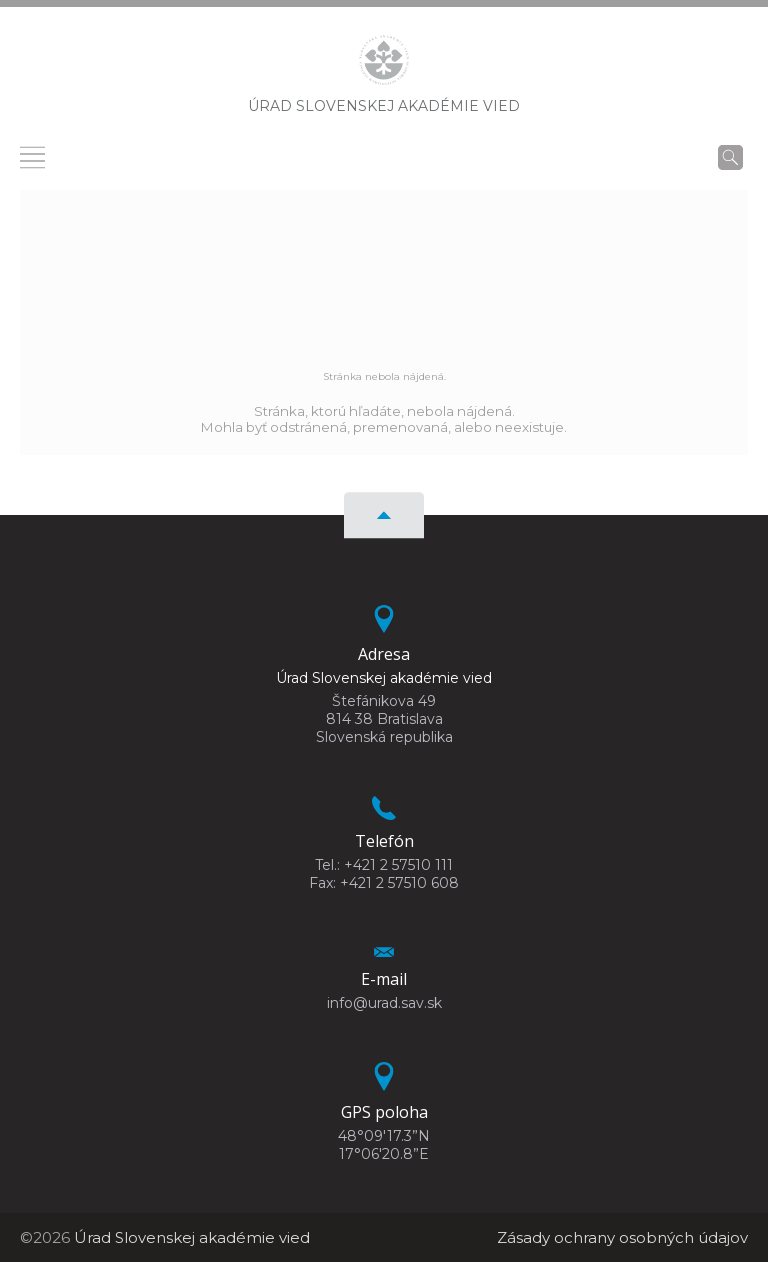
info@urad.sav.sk (384, 1003)
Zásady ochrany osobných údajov (622, 1237)
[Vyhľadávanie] (730, 157)
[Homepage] (384, 66)
